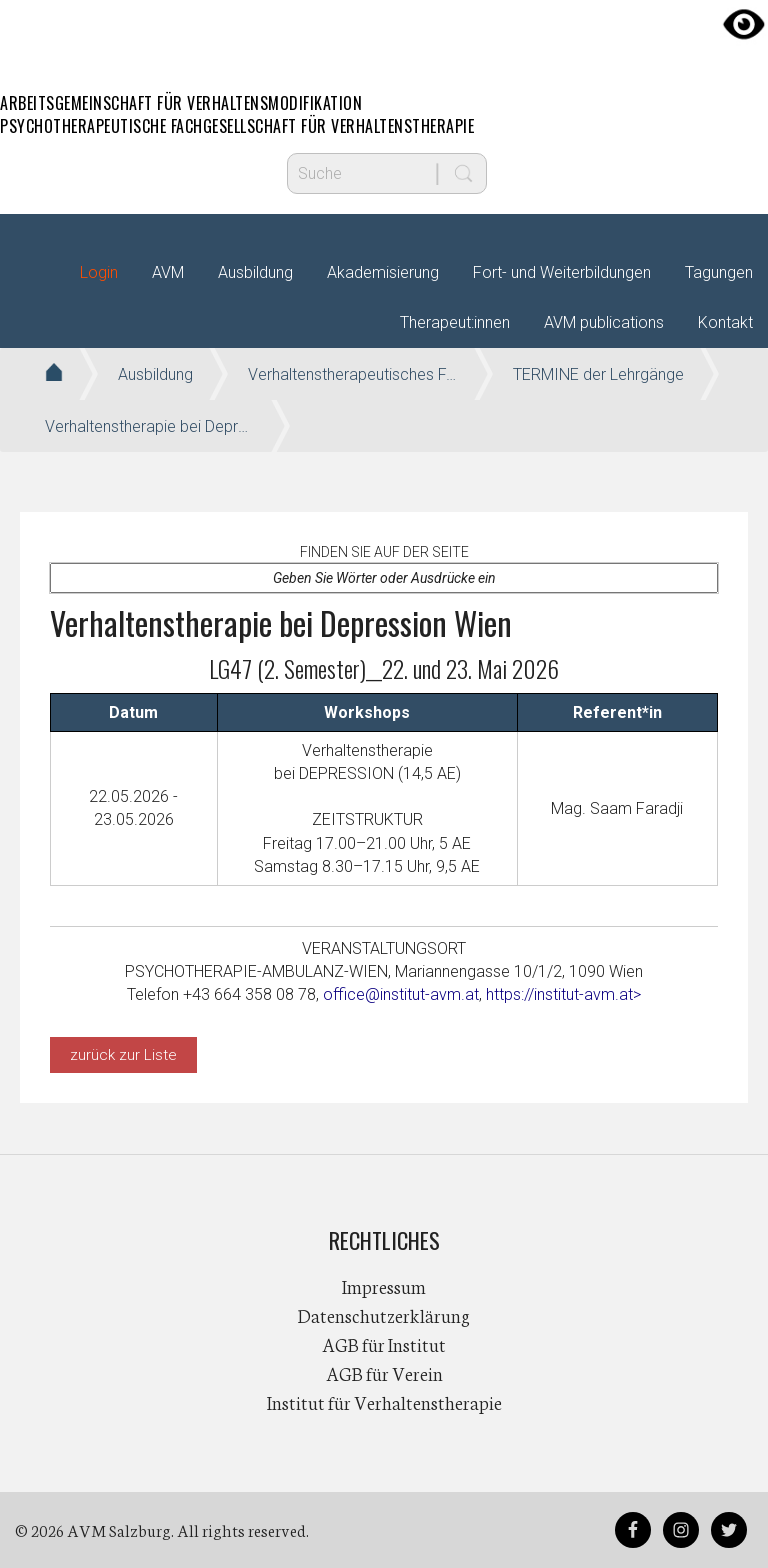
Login (99, 272)
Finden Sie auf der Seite (384, 552)
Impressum (384, 1286)
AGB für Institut (384, 1344)
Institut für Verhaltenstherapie (384, 1402)
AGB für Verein (384, 1373)
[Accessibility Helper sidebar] (744, 24)
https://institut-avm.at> (563, 994)
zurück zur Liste (123, 1055)
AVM (384, 35)
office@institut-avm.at (401, 994)
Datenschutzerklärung (384, 1315)
